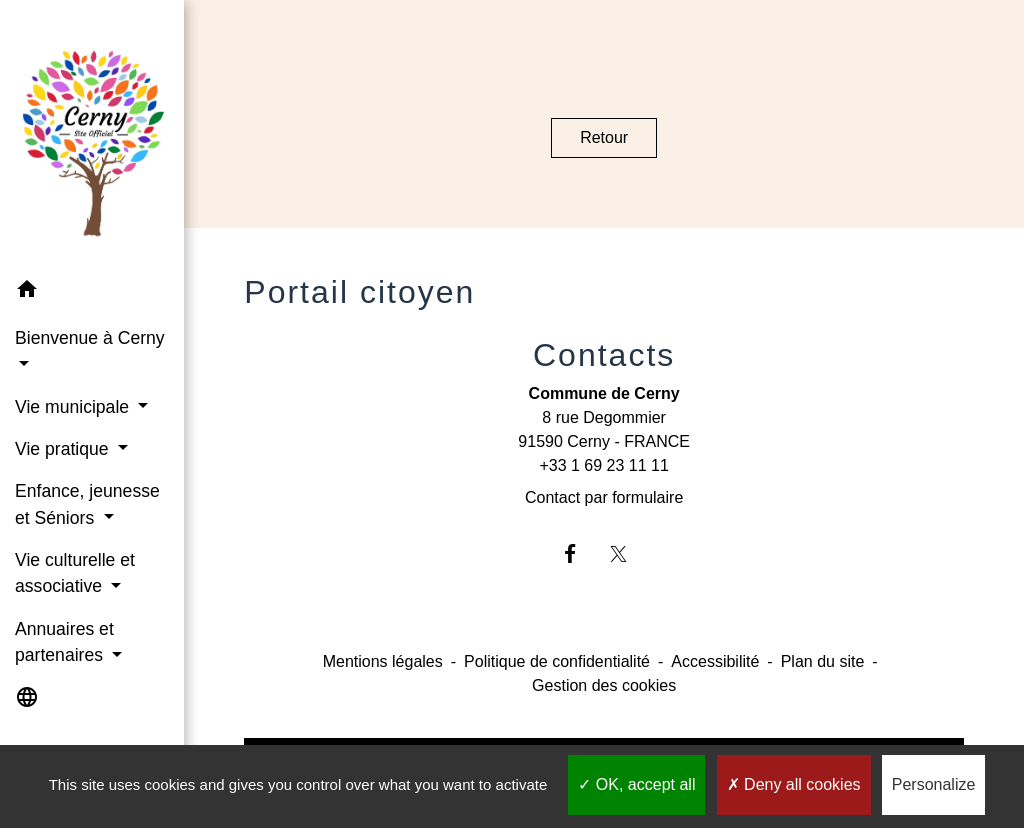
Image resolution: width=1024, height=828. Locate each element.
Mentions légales (383, 661)
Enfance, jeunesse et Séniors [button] (87, 504)
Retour (604, 137)
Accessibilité (715, 661)
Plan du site (823, 661)
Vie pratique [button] (64, 449)
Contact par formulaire (604, 497)
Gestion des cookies (604, 685)
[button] (92, 292)
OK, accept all (636, 784)
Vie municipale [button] (74, 407)
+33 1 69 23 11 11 (603, 465)
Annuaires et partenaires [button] (64, 642)
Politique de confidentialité (557, 661)
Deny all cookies (794, 784)
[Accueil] (92, 135)
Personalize (934, 784)
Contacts (604, 355)
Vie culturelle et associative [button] (75, 573)
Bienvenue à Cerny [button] (90, 338)
